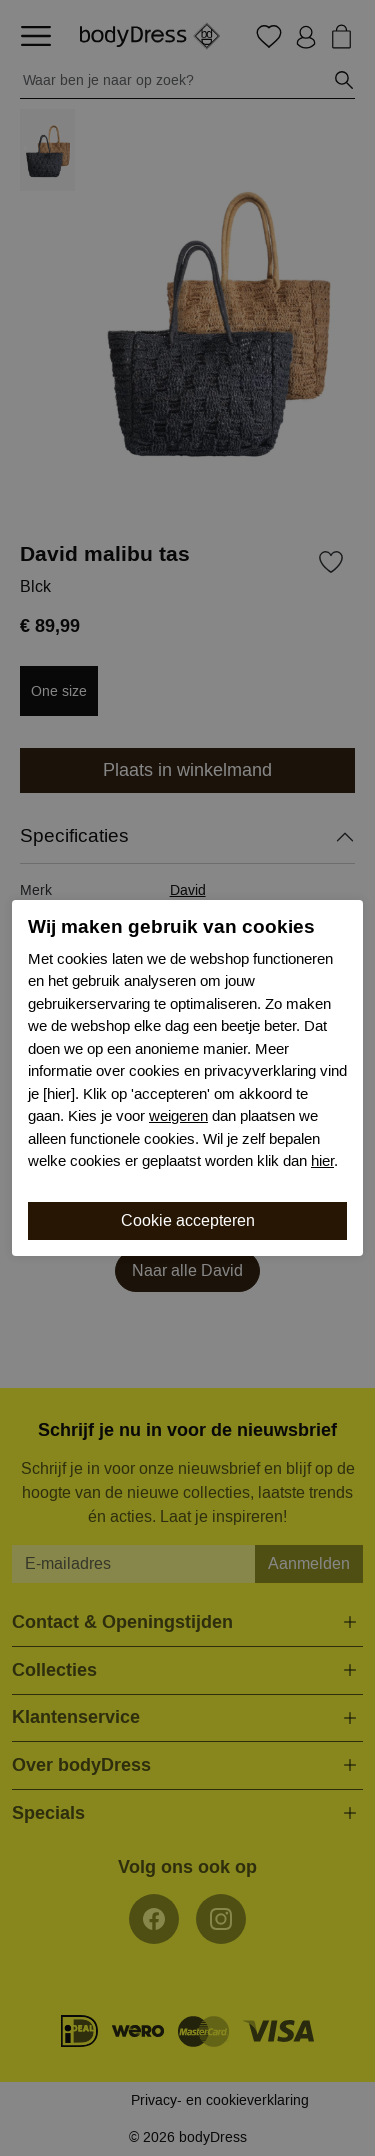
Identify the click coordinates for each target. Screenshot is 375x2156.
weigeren (178, 1116)
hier (322, 1161)
